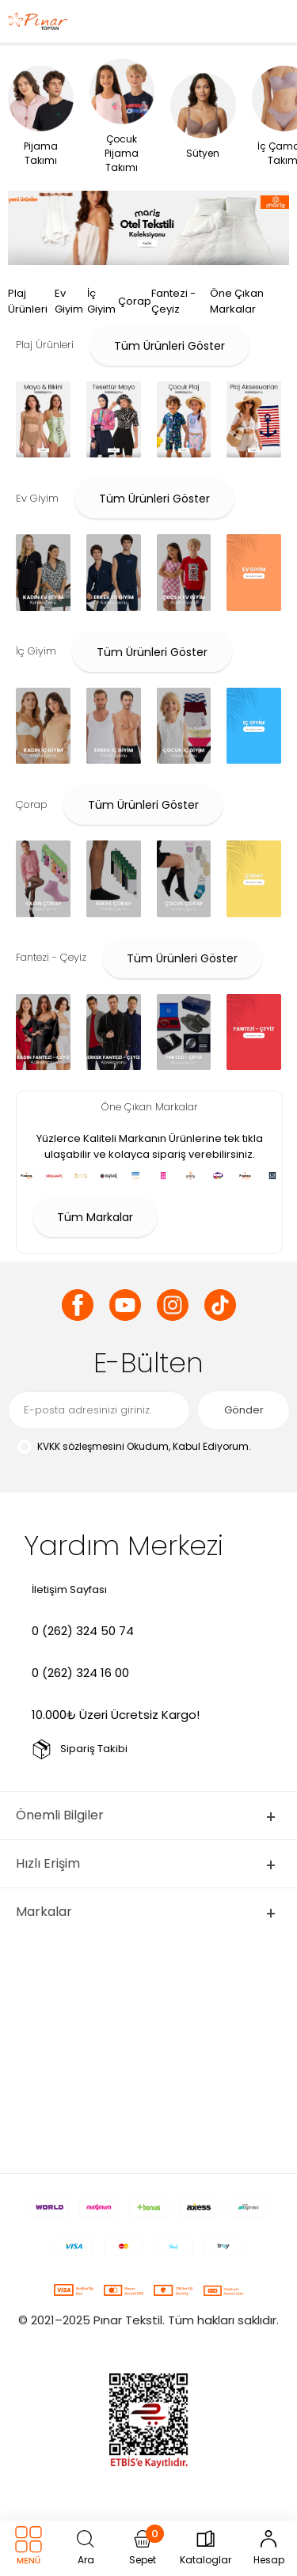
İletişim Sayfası (69, 1589)
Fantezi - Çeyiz (173, 301)
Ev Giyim (69, 301)
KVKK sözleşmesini (80, 1446)
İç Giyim (101, 301)
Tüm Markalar (95, 1217)
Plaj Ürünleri (28, 301)
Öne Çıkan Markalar (237, 301)
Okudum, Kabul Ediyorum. (133, 1447)
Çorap (134, 301)
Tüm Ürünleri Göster (169, 346)
